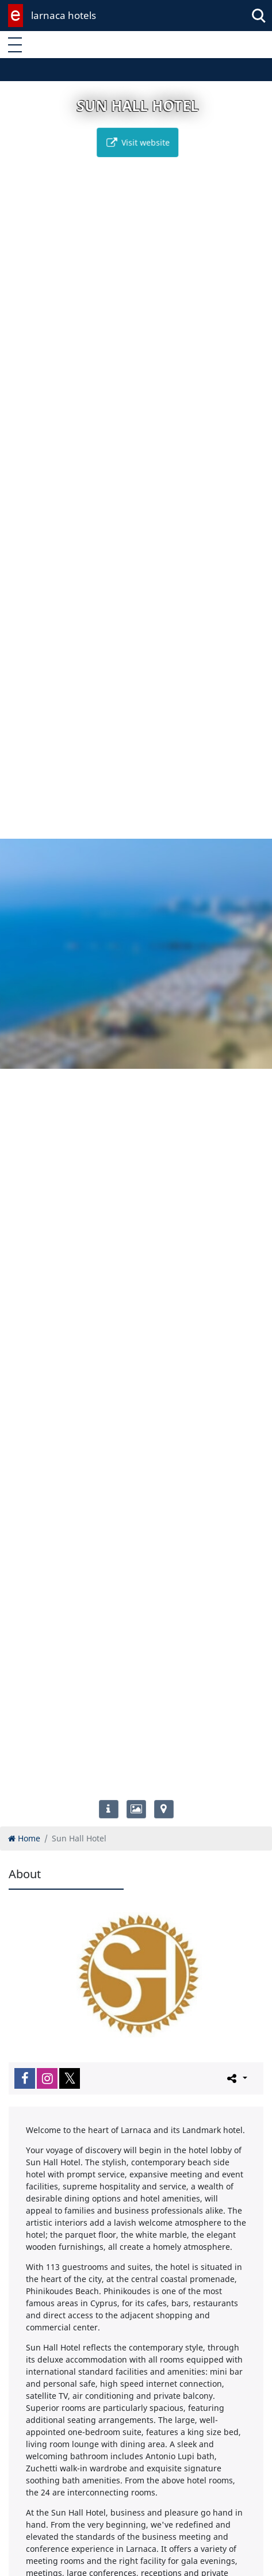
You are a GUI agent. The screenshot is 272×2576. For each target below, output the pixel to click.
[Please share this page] (236, 2078)
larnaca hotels (63, 15)
